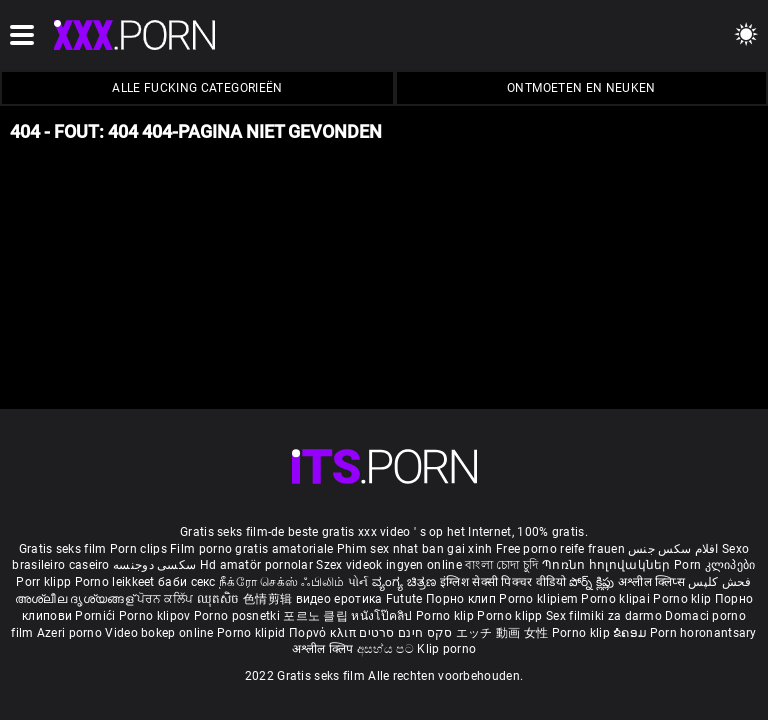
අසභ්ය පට (387, 649)
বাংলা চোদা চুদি (501, 565)
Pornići (96, 616)
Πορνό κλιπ (324, 633)
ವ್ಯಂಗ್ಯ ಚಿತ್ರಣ (406, 582)
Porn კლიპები (715, 565)
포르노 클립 (317, 616)
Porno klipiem (540, 599)
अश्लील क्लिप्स (653, 582)
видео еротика (339, 599)
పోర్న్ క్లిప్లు (593, 582)
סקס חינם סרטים (405, 633)
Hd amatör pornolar (256, 565)
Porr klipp (45, 582)
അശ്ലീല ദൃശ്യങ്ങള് (76, 599)
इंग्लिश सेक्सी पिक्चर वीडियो (503, 582)
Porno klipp (511, 616)
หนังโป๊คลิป (383, 616)
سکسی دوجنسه (154, 565)
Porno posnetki (239, 616)
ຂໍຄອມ (631, 633)
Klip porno (446, 649)
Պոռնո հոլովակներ (608, 565)
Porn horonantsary (703, 633)
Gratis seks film (63, 549)
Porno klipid (253, 633)
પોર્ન (358, 582)
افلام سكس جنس (673, 549)
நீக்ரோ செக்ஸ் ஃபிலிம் (282, 582)
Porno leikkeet (117, 582)
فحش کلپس (719, 582)
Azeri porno (71, 633)
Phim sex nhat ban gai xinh (415, 549)
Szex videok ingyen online (389, 565)
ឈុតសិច (220, 599)
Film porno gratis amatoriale (251, 549)
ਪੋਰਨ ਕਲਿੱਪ (166, 599)
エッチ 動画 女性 (502, 633)
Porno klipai (617, 599)
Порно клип (462, 599)
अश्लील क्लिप (324, 649)
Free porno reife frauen (560, 549)
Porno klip (683, 599)
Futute (404, 599)
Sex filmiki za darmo (604, 616)
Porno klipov (156, 616)
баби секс (187, 582)
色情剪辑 (269, 599)
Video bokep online (159, 633)
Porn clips (140, 549)
